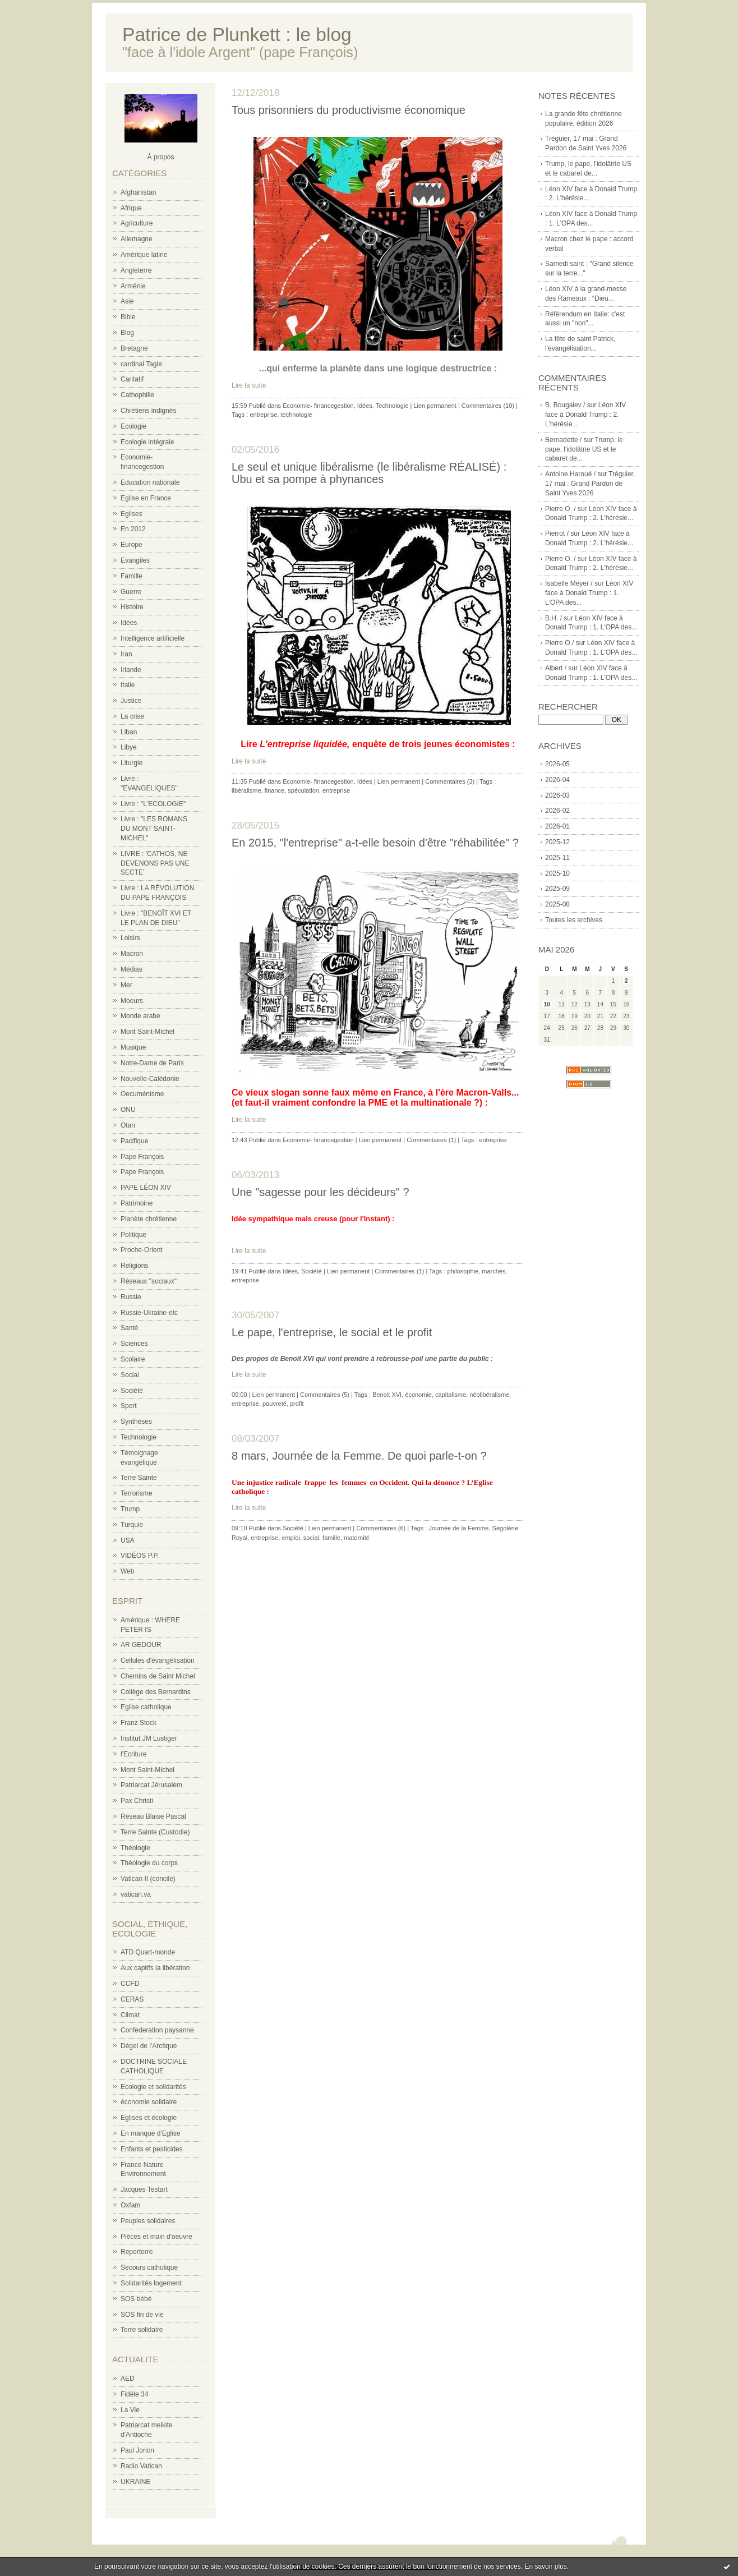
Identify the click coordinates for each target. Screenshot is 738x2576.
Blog (127, 333)
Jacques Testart (144, 2189)
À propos (160, 157)
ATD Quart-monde (148, 1952)
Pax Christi (137, 1801)
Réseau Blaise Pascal (153, 1816)
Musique (133, 1047)
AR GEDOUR (141, 1645)
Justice (131, 701)
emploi (290, 1537)
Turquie (132, 1525)
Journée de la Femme (458, 1528)
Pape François (142, 1157)
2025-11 (557, 858)
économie (418, 1394)
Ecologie (133, 426)
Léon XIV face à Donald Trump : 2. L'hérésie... (585, 414)
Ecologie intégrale (147, 442)
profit (296, 1403)
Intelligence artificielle (152, 638)
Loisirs (130, 938)
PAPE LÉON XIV (146, 1188)
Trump (130, 1509)
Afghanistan (138, 192)
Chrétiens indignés (148, 411)
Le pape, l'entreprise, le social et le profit (332, 1332)
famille (331, 1537)
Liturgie (131, 763)
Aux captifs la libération (155, 1968)
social (311, 1537)
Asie (127, 301)
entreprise (263, 414)
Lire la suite (249, 385)
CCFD (130, 1984)
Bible (128, 317)
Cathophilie (137, 395)
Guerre (131, 592)
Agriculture (137, 223)
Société (132, 1391)
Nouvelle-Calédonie (150, 1079)
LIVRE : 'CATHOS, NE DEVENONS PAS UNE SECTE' (155, 863)
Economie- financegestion (318, 405)
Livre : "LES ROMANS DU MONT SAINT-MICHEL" (154, 828)
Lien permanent (434, 405)
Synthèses (136, 1421)
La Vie (130, 2410)
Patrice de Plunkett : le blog (237, 34)
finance (274, 790)
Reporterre (137, 2252)
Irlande (131, 670)
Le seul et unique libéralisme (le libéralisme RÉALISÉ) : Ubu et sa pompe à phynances (369, 473)
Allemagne (137, 239)
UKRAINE (135, 2482)
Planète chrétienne (149, 1219)
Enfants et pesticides (152, 2149)
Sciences (134, 1343)
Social (130, 1375)
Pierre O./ (559, 643)
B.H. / (553, 618)
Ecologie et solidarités (153, 2087)
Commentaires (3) (449, 781)
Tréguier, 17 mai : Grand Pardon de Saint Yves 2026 (590, 483)
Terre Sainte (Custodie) (155, 1832)
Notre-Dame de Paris (152, 1063)
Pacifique (134, 1141)
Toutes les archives (573, 920)
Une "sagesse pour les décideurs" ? (320, 1192)
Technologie (138, 1437)
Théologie (135, 1848)
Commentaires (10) (488, 405)
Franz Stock (138, 1723)
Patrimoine (137, 1203)
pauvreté (274, 1403)
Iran (126, 654)
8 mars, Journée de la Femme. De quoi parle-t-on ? (359, 1456)
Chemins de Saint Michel (158, 1676)
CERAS (132, 1999)
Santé (129, 1328)
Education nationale (150, 482)
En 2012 (133, 529)
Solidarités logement (151, 2283)
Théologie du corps (149, 1863)
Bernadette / (563, 440)
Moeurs (132, 1001)
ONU (128, 1110)
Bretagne (134, 348)
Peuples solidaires (148, 2221)
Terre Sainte (139, 1478)
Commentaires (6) (380, 1528)
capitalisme (450, 1394)
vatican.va (136, 1894)
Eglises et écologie (149, 2118)
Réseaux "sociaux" (149, 1281)
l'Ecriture (133, 1754)
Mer (126, 985)
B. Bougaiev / (565, 405)
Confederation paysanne (157, 2030)
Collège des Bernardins (156, 1692)
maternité (357, 1537)
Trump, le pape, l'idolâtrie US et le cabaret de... (584, 449)
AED (128, 2378)
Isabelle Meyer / (569, 583)
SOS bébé (136, 2299)
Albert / (555, 668)
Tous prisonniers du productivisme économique (348, 110)
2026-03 (557, 795)
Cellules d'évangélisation (158, 1660)
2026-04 (557, 780)
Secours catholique (149, 2267)
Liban (129, 732)
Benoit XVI (387, 1394)
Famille (131, 576)
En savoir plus (545, 2566)
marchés (493, 1271)
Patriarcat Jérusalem (151, 1785)
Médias (131, 969)
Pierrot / (557, 533)
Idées (129, 623)
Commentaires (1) (431, 1140)
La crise (132, 716)
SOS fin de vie (142, 2315)
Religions (134, 1265)
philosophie (463, 1271)
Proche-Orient (142, 1250)
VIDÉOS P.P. (140, 1556)
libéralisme (246, 790)
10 (547, 1004)
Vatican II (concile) (148, 1879)
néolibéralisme (489, 1394)
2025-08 (557, 904)
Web (127, 1571)
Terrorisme (137, 1493)
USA (128, 1540)
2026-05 (557, 764)
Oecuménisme (142, 1094)
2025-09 (557, 889)
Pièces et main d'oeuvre (156, 2237)
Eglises (131, 514)
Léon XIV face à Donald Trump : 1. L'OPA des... (589, 592)
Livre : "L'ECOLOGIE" (153, 804)
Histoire (132, 607)
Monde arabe (140, 1016)
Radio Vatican (141, 2466)
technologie (296, 414)
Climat (130, 2015)
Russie (131, 1297)
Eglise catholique (146, 1707)
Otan (128, 1125)
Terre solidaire (142, 2330)
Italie (128, 685)
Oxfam (130, 2205)
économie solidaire (149, 2102)
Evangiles (135, 560)
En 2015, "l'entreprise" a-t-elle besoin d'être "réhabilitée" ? (375, 842)
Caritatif (132, 379)
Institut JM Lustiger (149, 1738)
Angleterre (136, 270)
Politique (133, 1235)
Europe (131, 545)
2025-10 (557, 873)
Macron (132, 954)
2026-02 (557, 811)
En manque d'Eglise (150, 2133)
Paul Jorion (137, 2450)
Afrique (131, 208)
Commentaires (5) (324, 1394)
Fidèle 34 (134, 2394)
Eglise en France (146, 498)
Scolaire (133, 1359)
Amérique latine (144, 255)
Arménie (133, 286)
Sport (129, 1406)
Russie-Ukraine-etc (149, 1313)
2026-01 (557, 826)
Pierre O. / (560, 509)
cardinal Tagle (141, 364)
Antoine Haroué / (570, 474)
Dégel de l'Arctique (149, 2046)
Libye (129, 747)
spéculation (303, 790)
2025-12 (557, 842)
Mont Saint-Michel (147, 1032)
